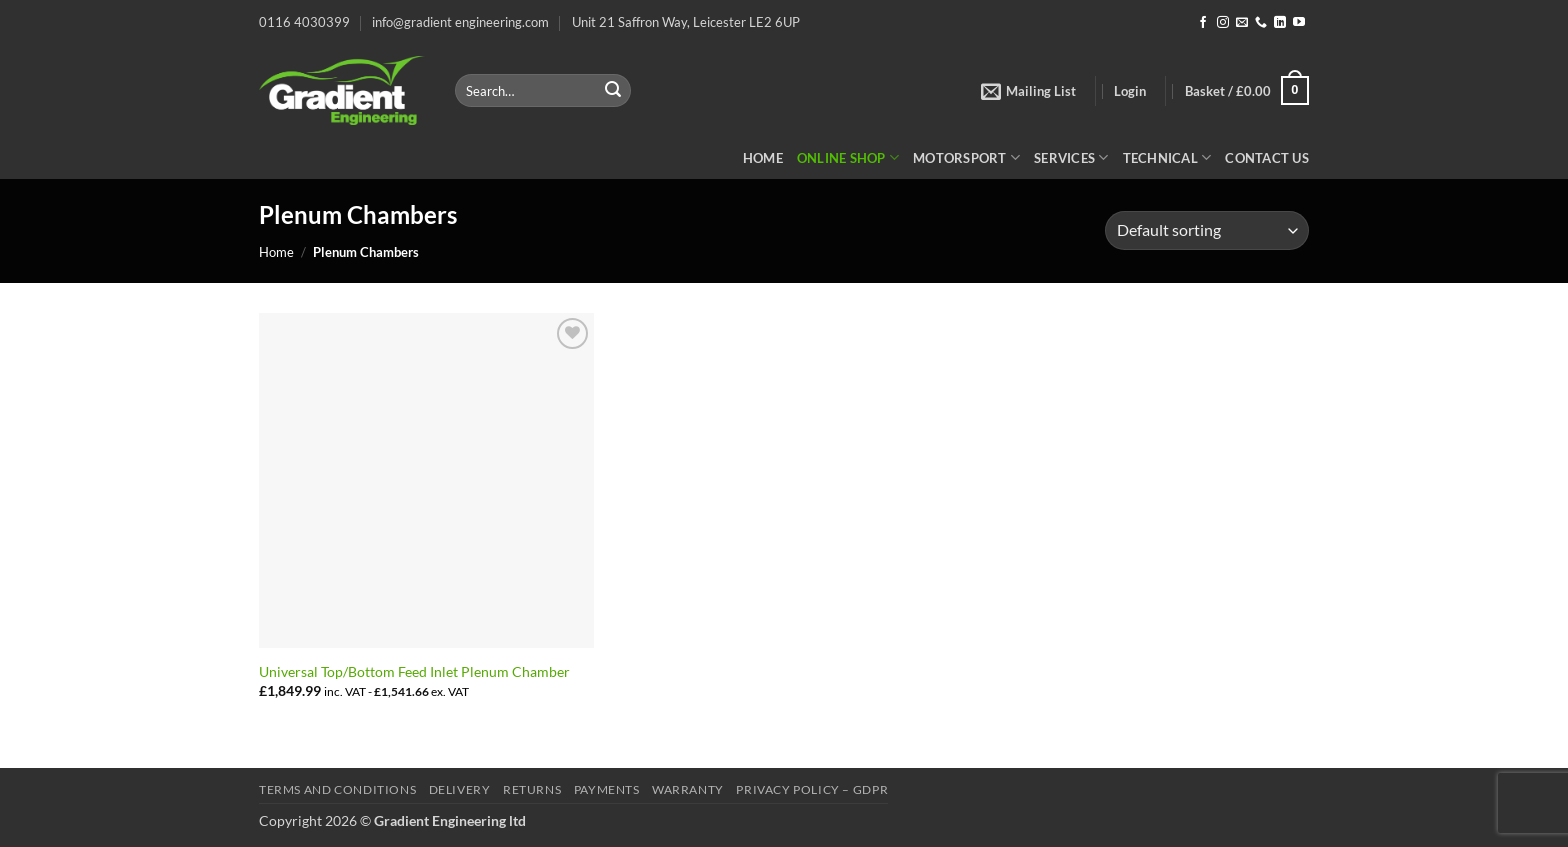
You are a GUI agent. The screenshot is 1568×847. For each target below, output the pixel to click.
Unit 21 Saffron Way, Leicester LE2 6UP (686, 22)
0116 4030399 (304, 22)
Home (763, 158)
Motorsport (966, 157)
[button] (1028, 91)
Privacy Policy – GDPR (812, 789)
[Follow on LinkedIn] (1280, 23)
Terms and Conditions (337, 789)
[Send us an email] (1242, 23)
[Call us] (1261, 23)
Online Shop (848, 157)
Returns (532, 789)
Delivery (460, 789)
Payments (607, 789)
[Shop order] (1207, 230)
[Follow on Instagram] (1223, 23)
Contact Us (1267, 158)
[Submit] (613, 91)
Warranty (688, 789)
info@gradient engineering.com (460, 22)
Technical (1167, 157)
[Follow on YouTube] (1299, 23)
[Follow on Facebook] (1203, 23)
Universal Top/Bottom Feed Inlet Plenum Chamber (414, 671)
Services (1071, 157)
